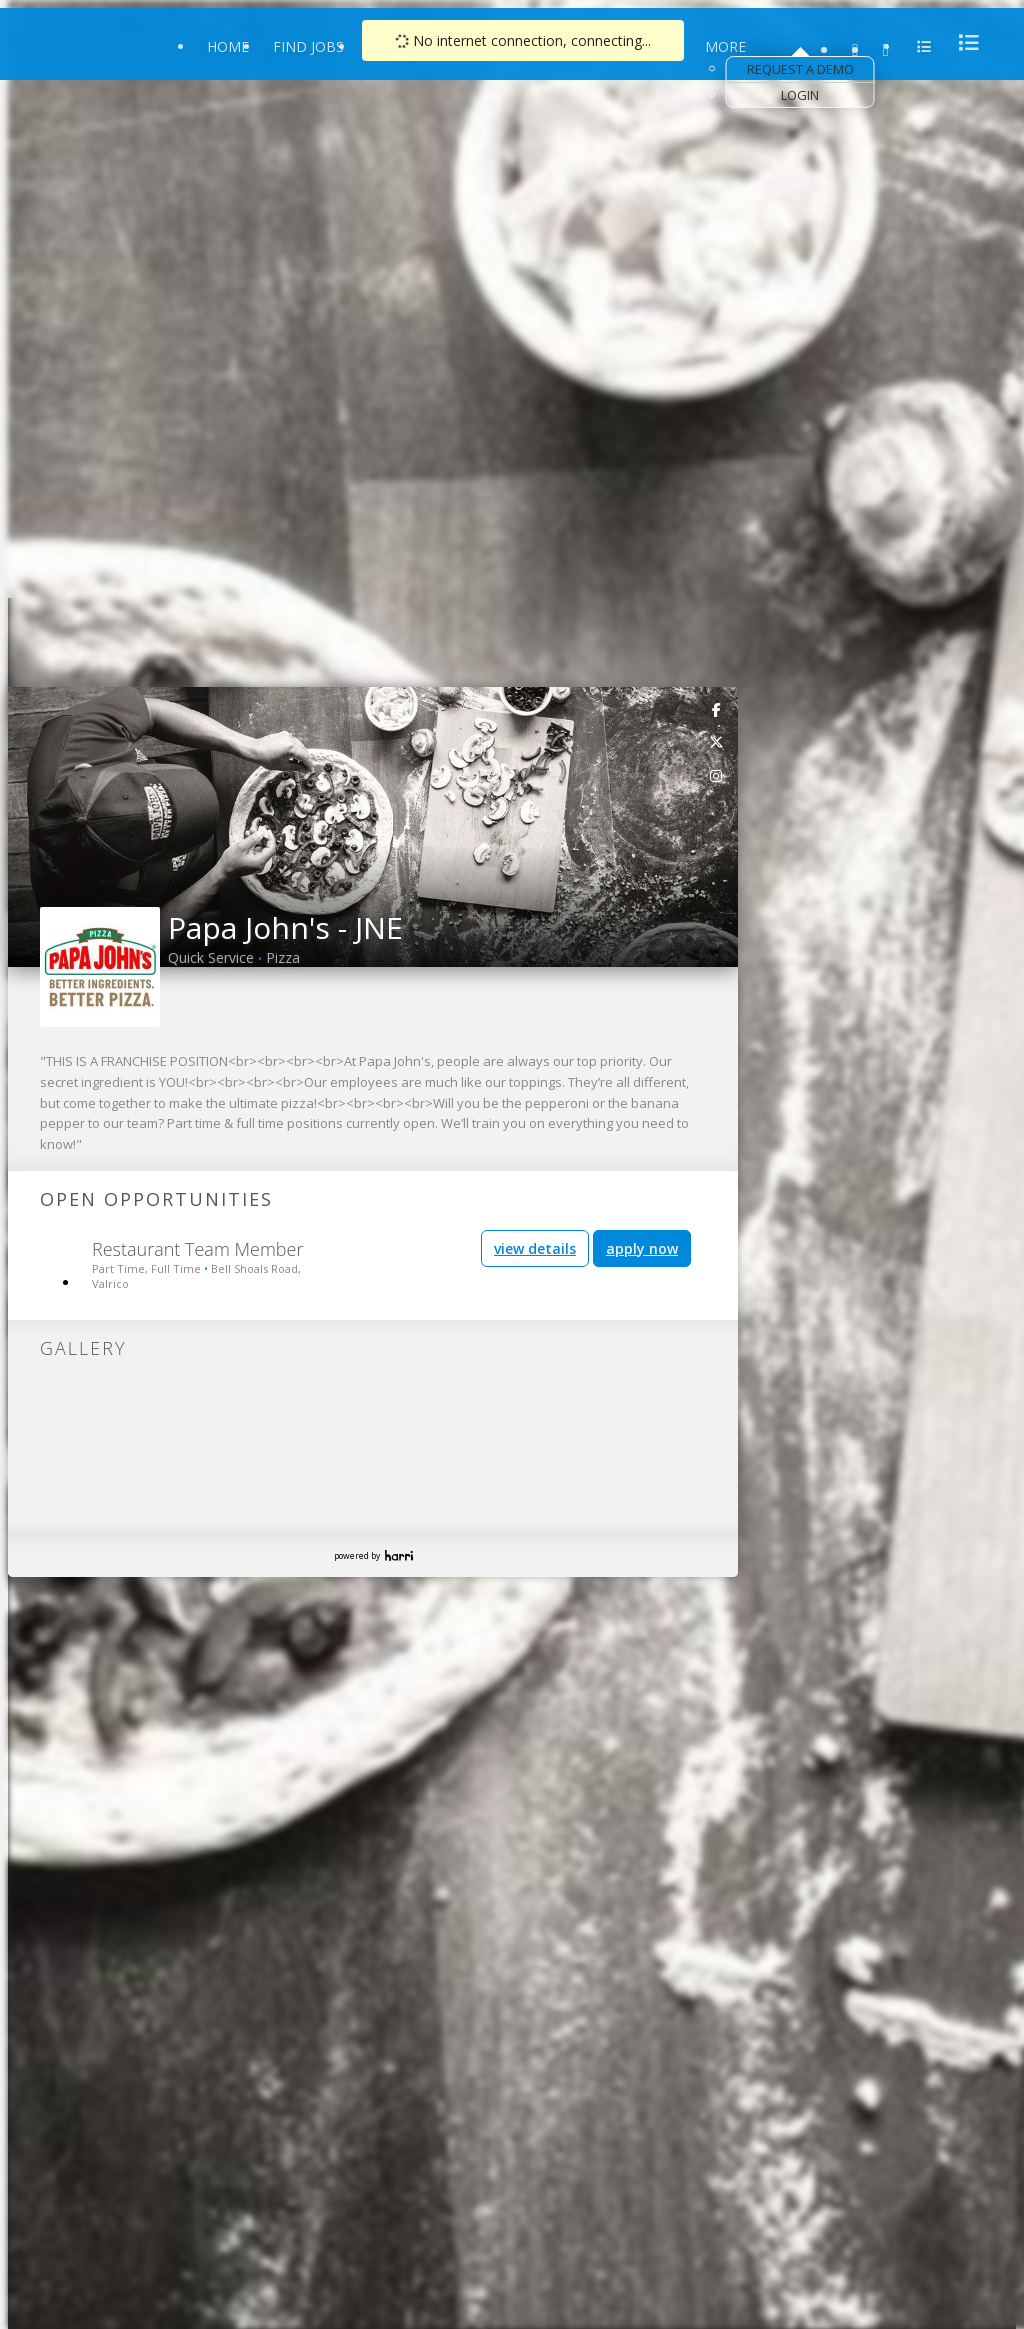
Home (228, 46)
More (725, 46)
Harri (399, 1555)
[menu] (963, 42)
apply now (642, 1248)
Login (800, 95)
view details (535, 1248)
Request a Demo (800, 69)
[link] (717, 709)
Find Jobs (308, 46)
